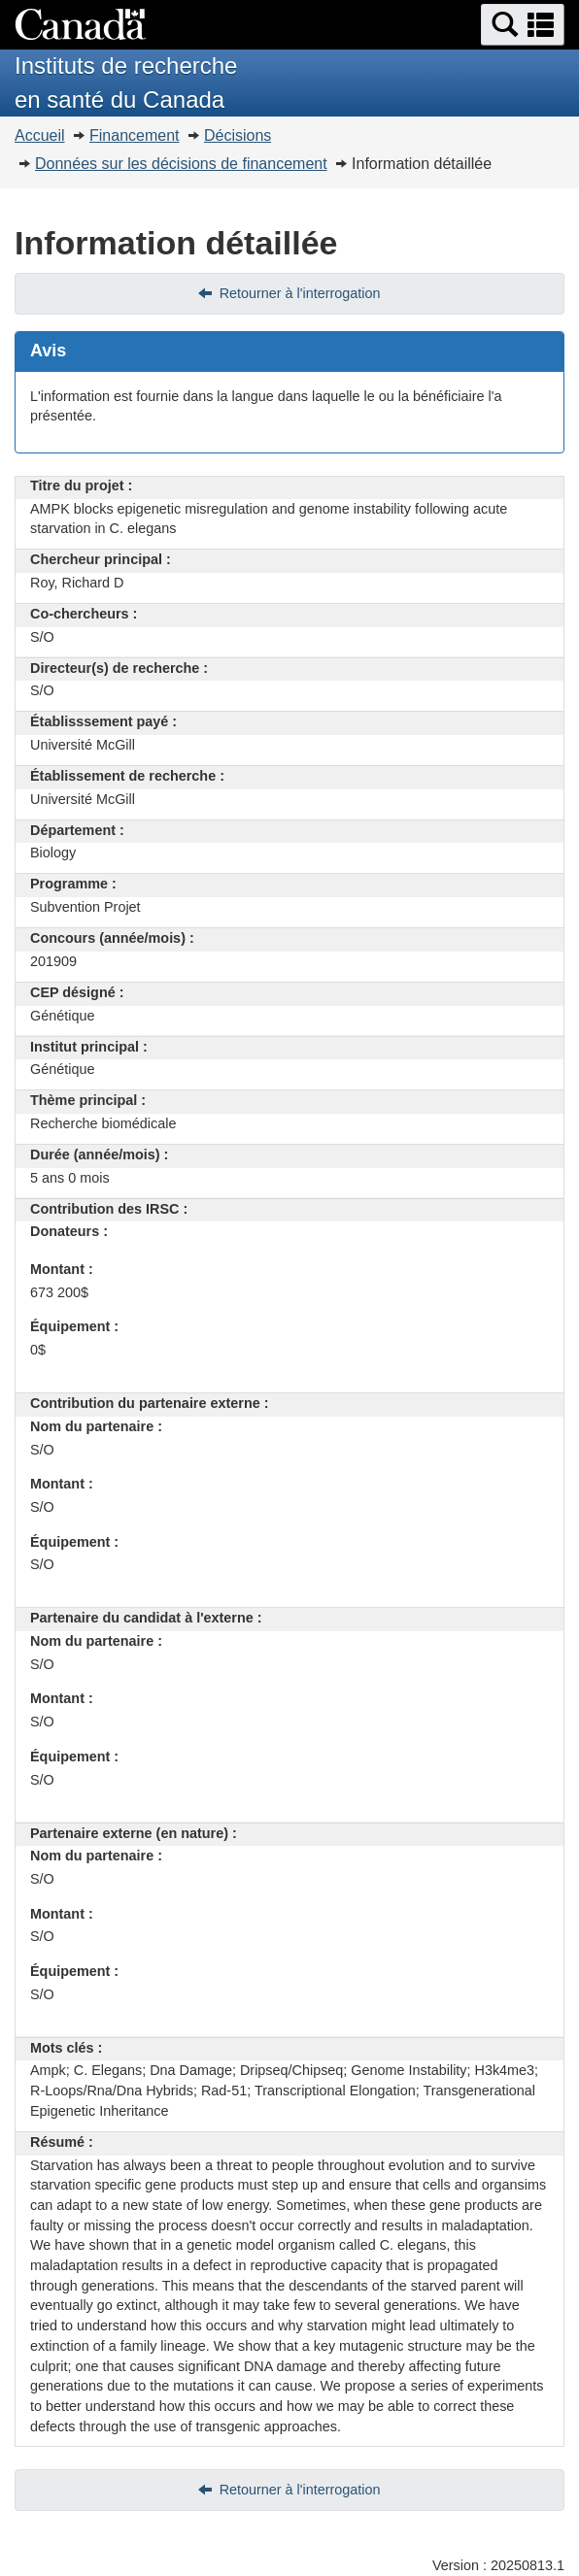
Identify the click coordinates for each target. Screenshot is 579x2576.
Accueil (40, 135)
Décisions (237, 135)
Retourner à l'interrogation (300, 293)
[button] (522, 25)
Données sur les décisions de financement (181, 163)
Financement (134, 135)
